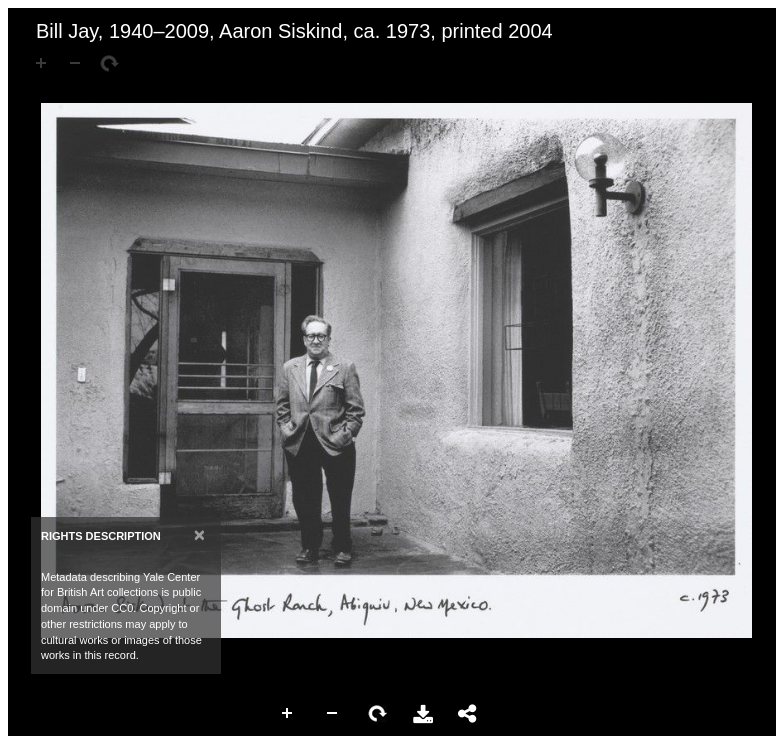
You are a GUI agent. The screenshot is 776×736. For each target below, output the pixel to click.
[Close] (199, 534)
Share (468, 714)
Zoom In (288, 714)
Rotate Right (378, 714)
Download (423, 714)
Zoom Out (333, 714)
